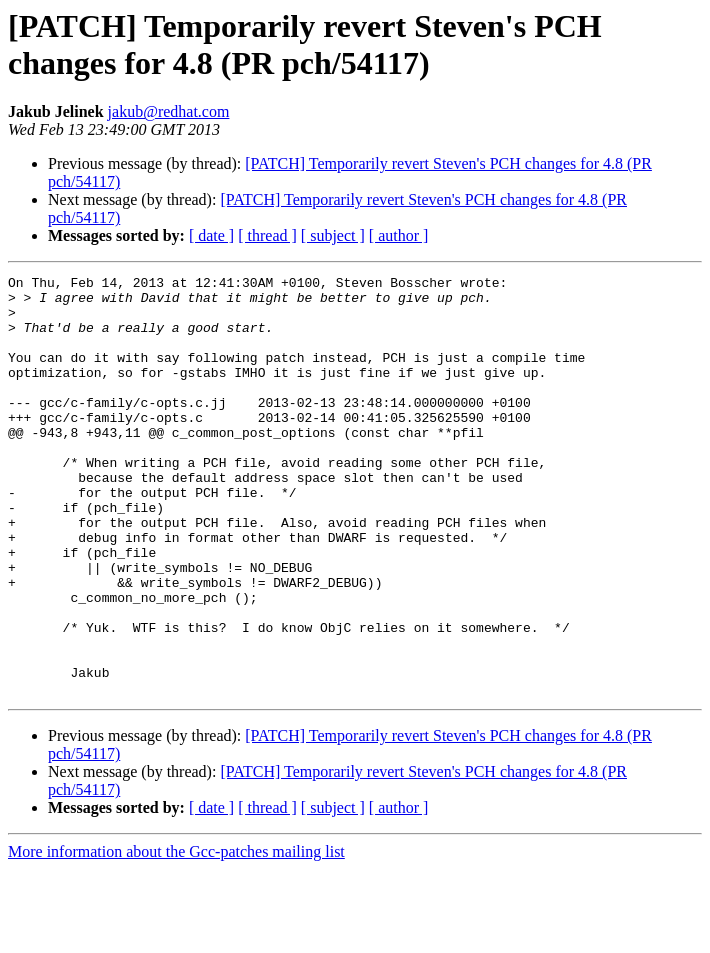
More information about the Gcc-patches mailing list (176, 935)
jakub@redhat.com (169, 111)
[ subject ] (333, 235)
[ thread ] (267, 235)
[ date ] (211, 235)
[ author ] (399, 235)
